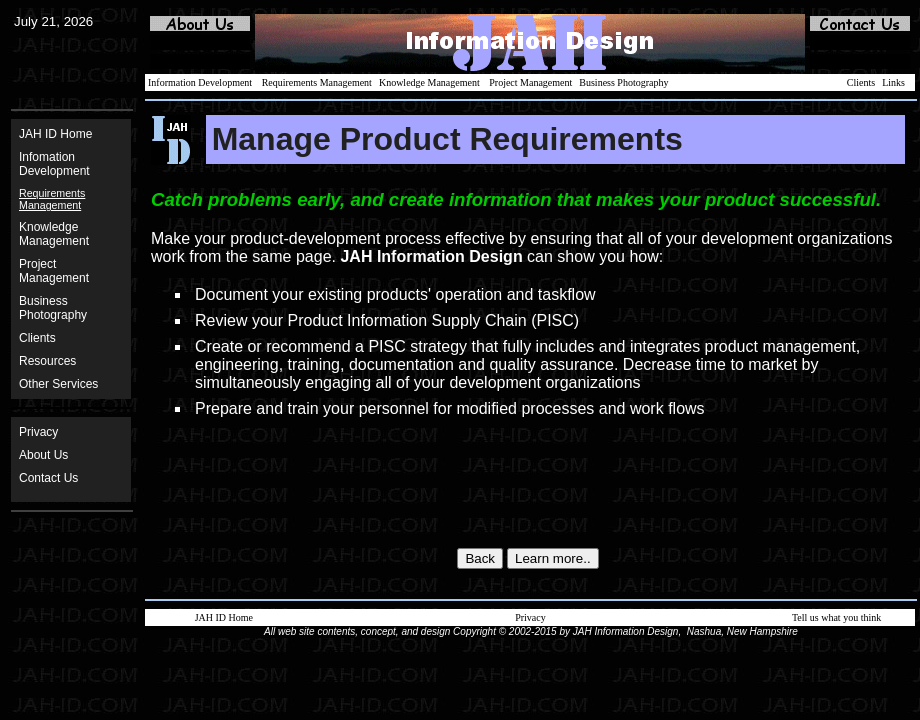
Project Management (530, 82)
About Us (43, 455)
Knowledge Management (54, 234)
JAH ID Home (55, 134)
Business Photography (623, 82)
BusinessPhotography (53, 308)
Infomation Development (54, 164)
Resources (47, 361)
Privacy (38, 432)
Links (893, 82)
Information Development (200, 82)
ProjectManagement (54, 271)
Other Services (58, 384)
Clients (37, 338)
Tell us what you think (836, 617)
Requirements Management (317, 82)
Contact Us (48, 478)
